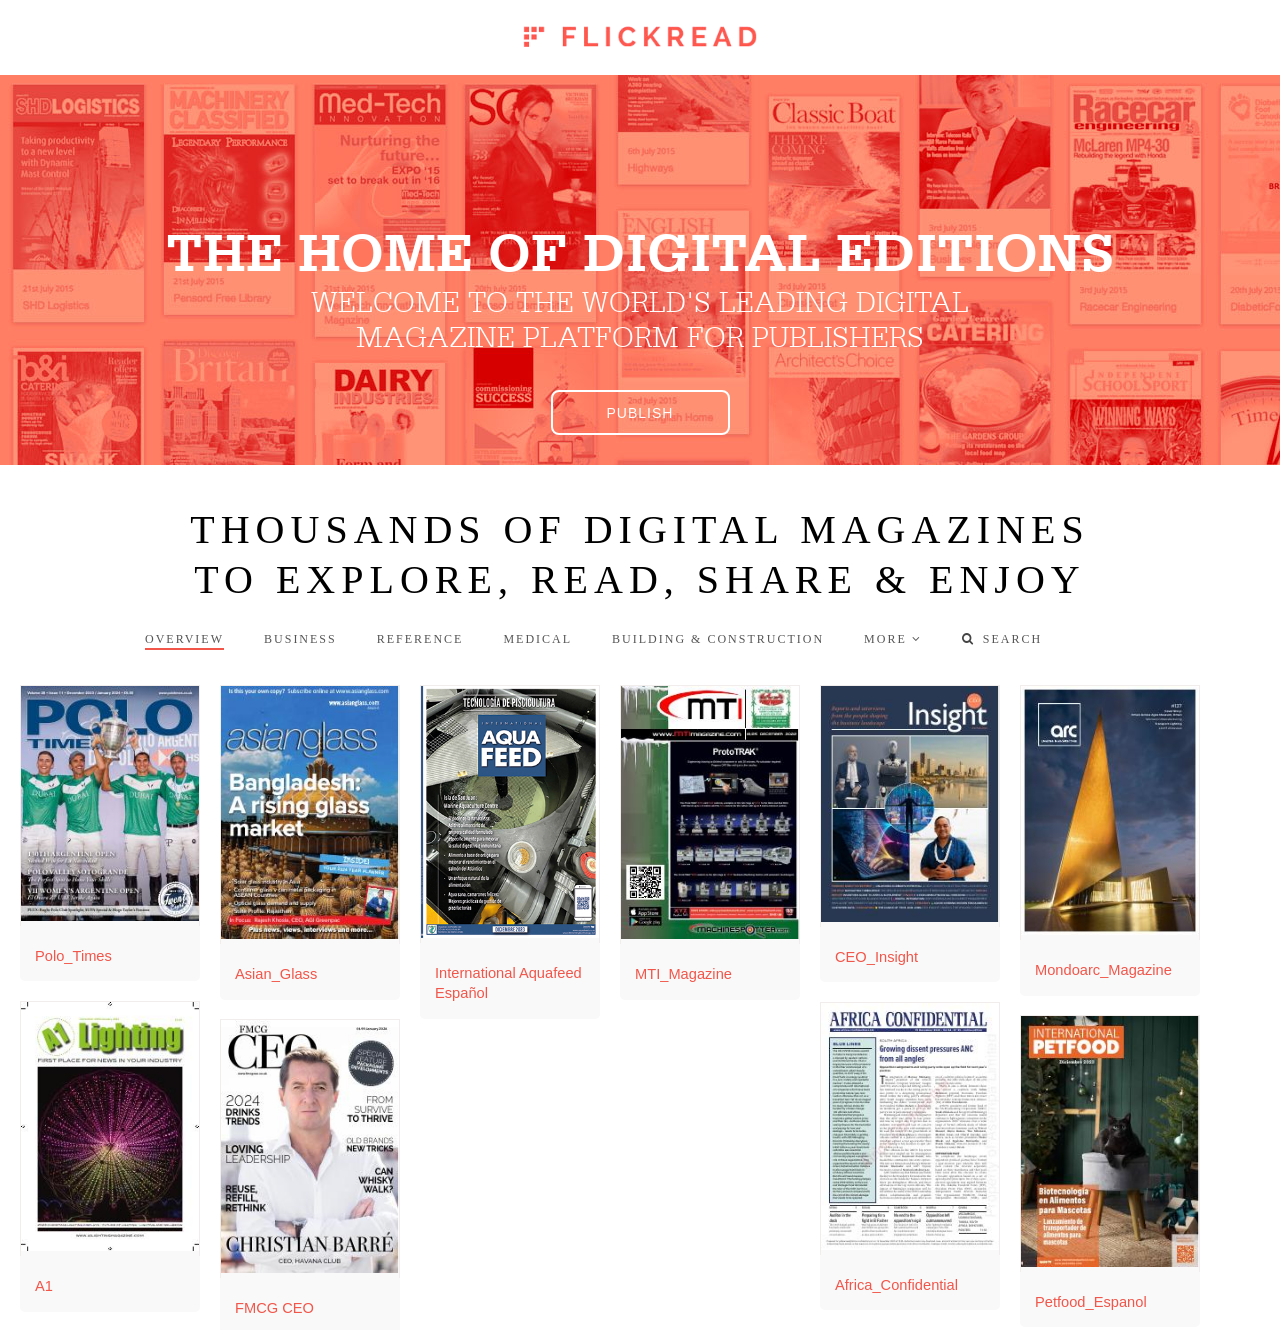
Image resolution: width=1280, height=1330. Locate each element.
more (885, 639)
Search (1002, 639)
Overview (184, 639)
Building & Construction (718, 639)
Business (300, 639)
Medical (537, 639)
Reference (420, 639)
